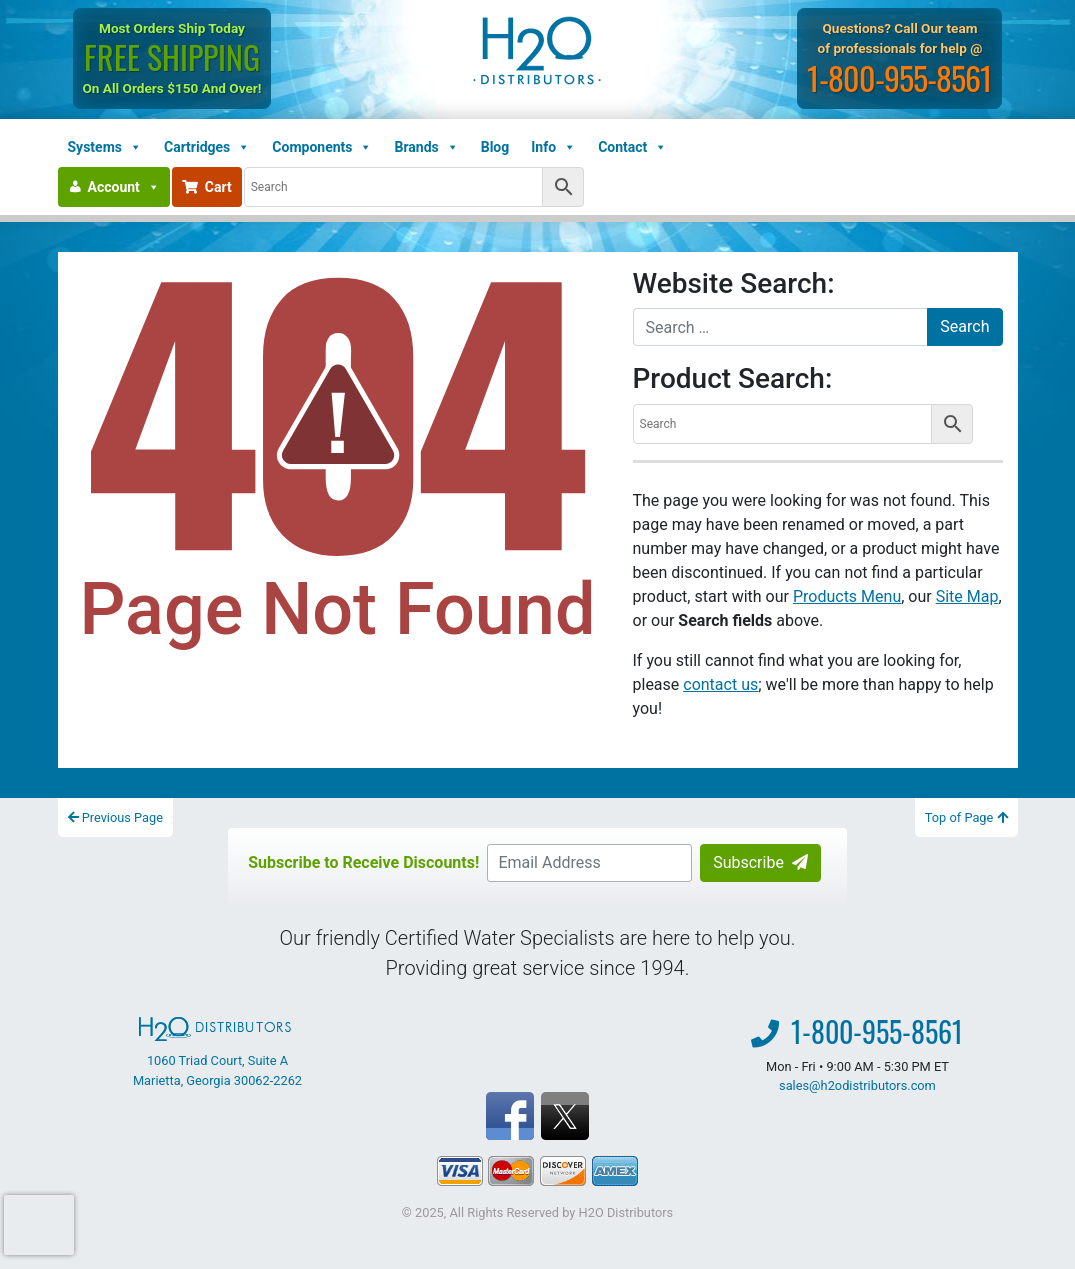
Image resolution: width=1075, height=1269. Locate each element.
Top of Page (966, 817)
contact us (720, 684)
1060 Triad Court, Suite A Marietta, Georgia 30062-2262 (217, 1052)
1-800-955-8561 (899, 77)
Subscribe (760, 862)
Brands (426, 147)
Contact (632, 147)
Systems (105, 147)
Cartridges (207, 147)
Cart (207, 187)
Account (124, 187)
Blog (495, 147)
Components (322, 147)
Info (553, 147)
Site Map (967, 596)
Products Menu (847, 596)
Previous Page (116, 817)
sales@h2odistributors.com (857, 1085)
